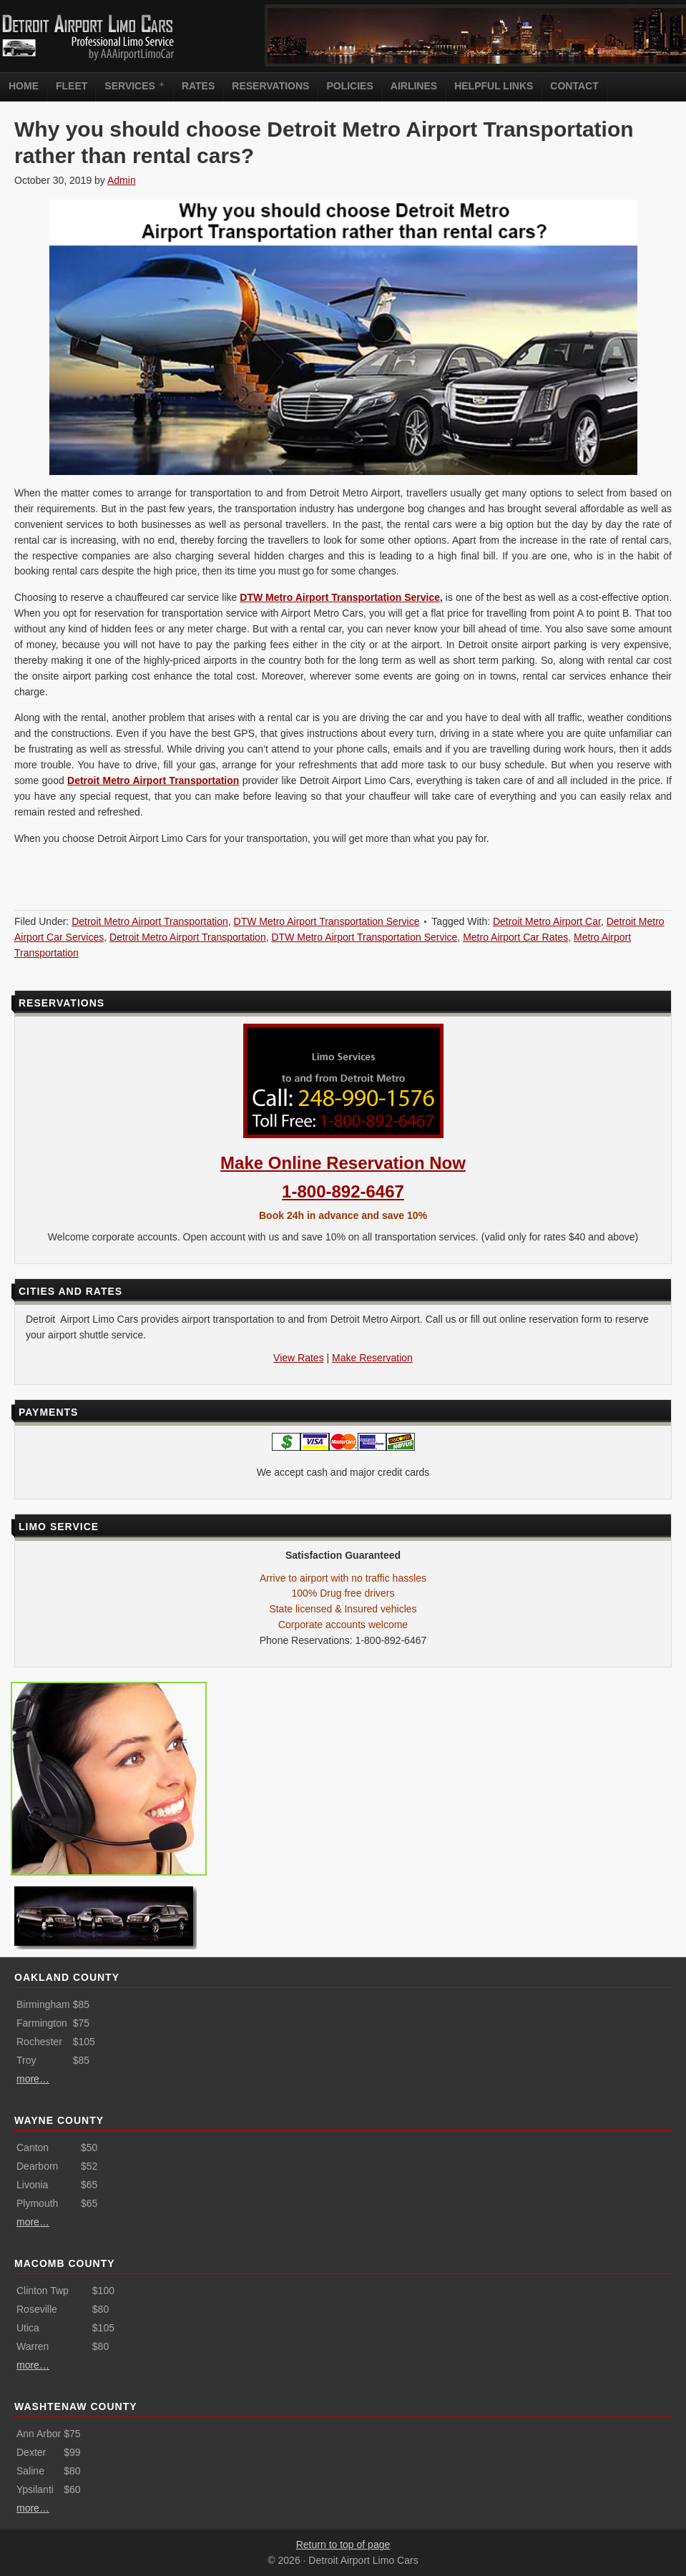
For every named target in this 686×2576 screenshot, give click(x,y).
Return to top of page (343, 2544)
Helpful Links (493, 86)
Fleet (71, 86)
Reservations (270, 86)
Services (131, 85)
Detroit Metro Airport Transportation (153, 780)
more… (32, 2079)
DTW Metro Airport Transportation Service (340, 597)
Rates (198, 86)
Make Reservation (372, 1357)
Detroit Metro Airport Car (547, 921)
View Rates (298, 1357)
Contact (574, 86)
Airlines (414, 86)
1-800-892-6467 (343, 1191)
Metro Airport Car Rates (515, 937)
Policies (349, 86)
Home (24, 86)
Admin (121, 180)
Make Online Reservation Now (343, 1162)
